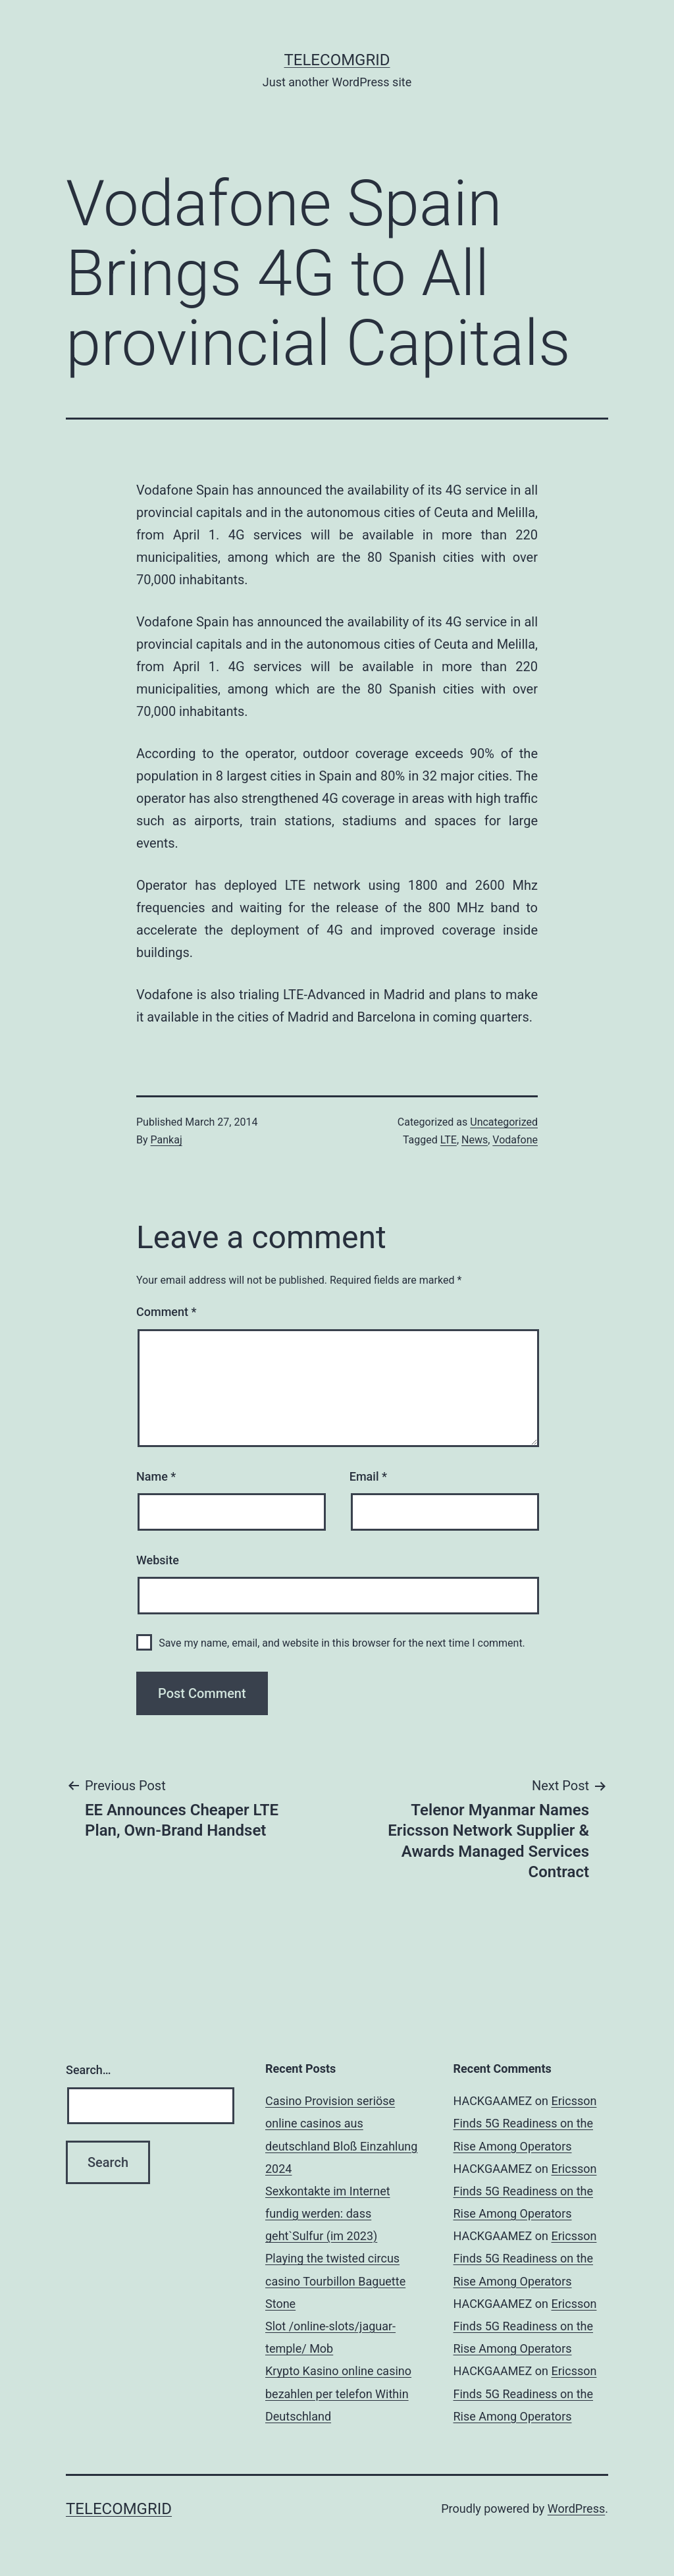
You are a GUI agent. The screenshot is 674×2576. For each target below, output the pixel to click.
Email (368, 1476)
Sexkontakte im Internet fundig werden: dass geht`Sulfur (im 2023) (327, 2213)
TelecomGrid (337, 60)
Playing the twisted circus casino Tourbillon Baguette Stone (335, 2280)
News (474, 1140)
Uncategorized (504, 1122)
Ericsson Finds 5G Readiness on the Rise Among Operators (525, 2123)
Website (157, 1560)
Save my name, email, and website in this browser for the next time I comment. (342, 1643)
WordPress (576, 2508)
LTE (448, 1140)
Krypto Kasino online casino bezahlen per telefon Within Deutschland (338, 2393)
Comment (166, 1312)
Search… (88, 2070)
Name (156, 1476)
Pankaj (166, 1140)
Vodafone (515, 1140)
